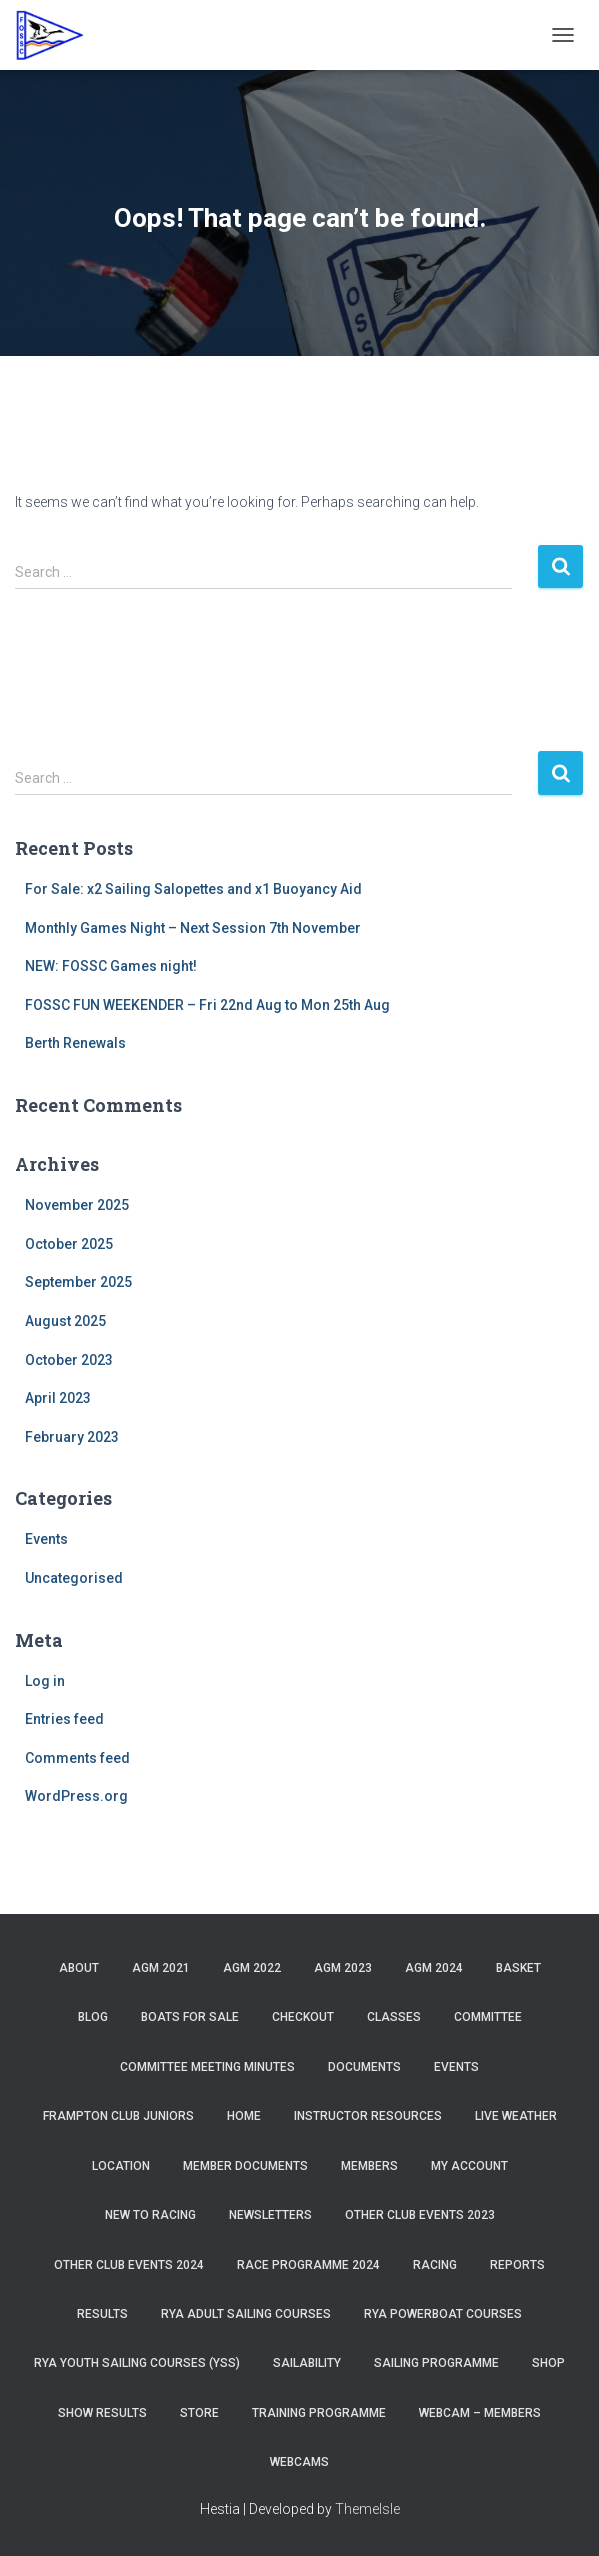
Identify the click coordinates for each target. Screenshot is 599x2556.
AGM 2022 (252, 1968)
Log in (45, 1681)
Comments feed (77, 1758)
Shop (548, 2363)
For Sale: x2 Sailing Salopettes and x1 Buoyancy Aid (193, 889)
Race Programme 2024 (308, 2265)
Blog (93, 2017)
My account (469, 2166)
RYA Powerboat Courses (443, 2314)
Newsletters (270, 2215)
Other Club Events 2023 (420, 2215)
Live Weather (516, 2116)
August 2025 (65, 1321)
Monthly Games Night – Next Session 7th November (193, 928)
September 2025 (78, 1282)
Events (46, 1539)
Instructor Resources (368, 2116)
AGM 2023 (343, 1968)
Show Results (102, 2413)
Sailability (307, 2363)
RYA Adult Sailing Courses (246, 2314)
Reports (517, 2265)
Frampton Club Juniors (118, 2116)
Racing (435, 2265)
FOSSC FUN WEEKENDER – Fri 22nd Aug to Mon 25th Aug (207, 1005)
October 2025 (69, 1244)
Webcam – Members (480, 2413)
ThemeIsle (367, 2509)
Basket (518, 1968)
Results (102, 2314)
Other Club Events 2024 (129, 2265)
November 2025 (77, 1205)
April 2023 (58, 1398)
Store (199, 2413)
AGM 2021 (161, 1968)
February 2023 (72, 1437)
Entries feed (64, 1719)
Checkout (303, 2017)
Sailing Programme (436, 2363)
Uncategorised (74, 1578)
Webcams (299, 2462)
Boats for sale (190, 2017)
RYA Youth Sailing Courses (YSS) (137, 2363)
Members (369, 2166)
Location (121, 2166)
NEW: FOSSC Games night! (111, 966)
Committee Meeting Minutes (207, 2067)
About (79, 1968)
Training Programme (319, 2413)
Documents (364, 2067)
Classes (394, 2017)
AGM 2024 (434, 1968)
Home (244, 2116)
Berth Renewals (75, 1043)
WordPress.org (76, 1796)
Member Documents (245, 2166)
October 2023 (69, 1360)
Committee (488, 2017)
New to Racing (150, 2215)
